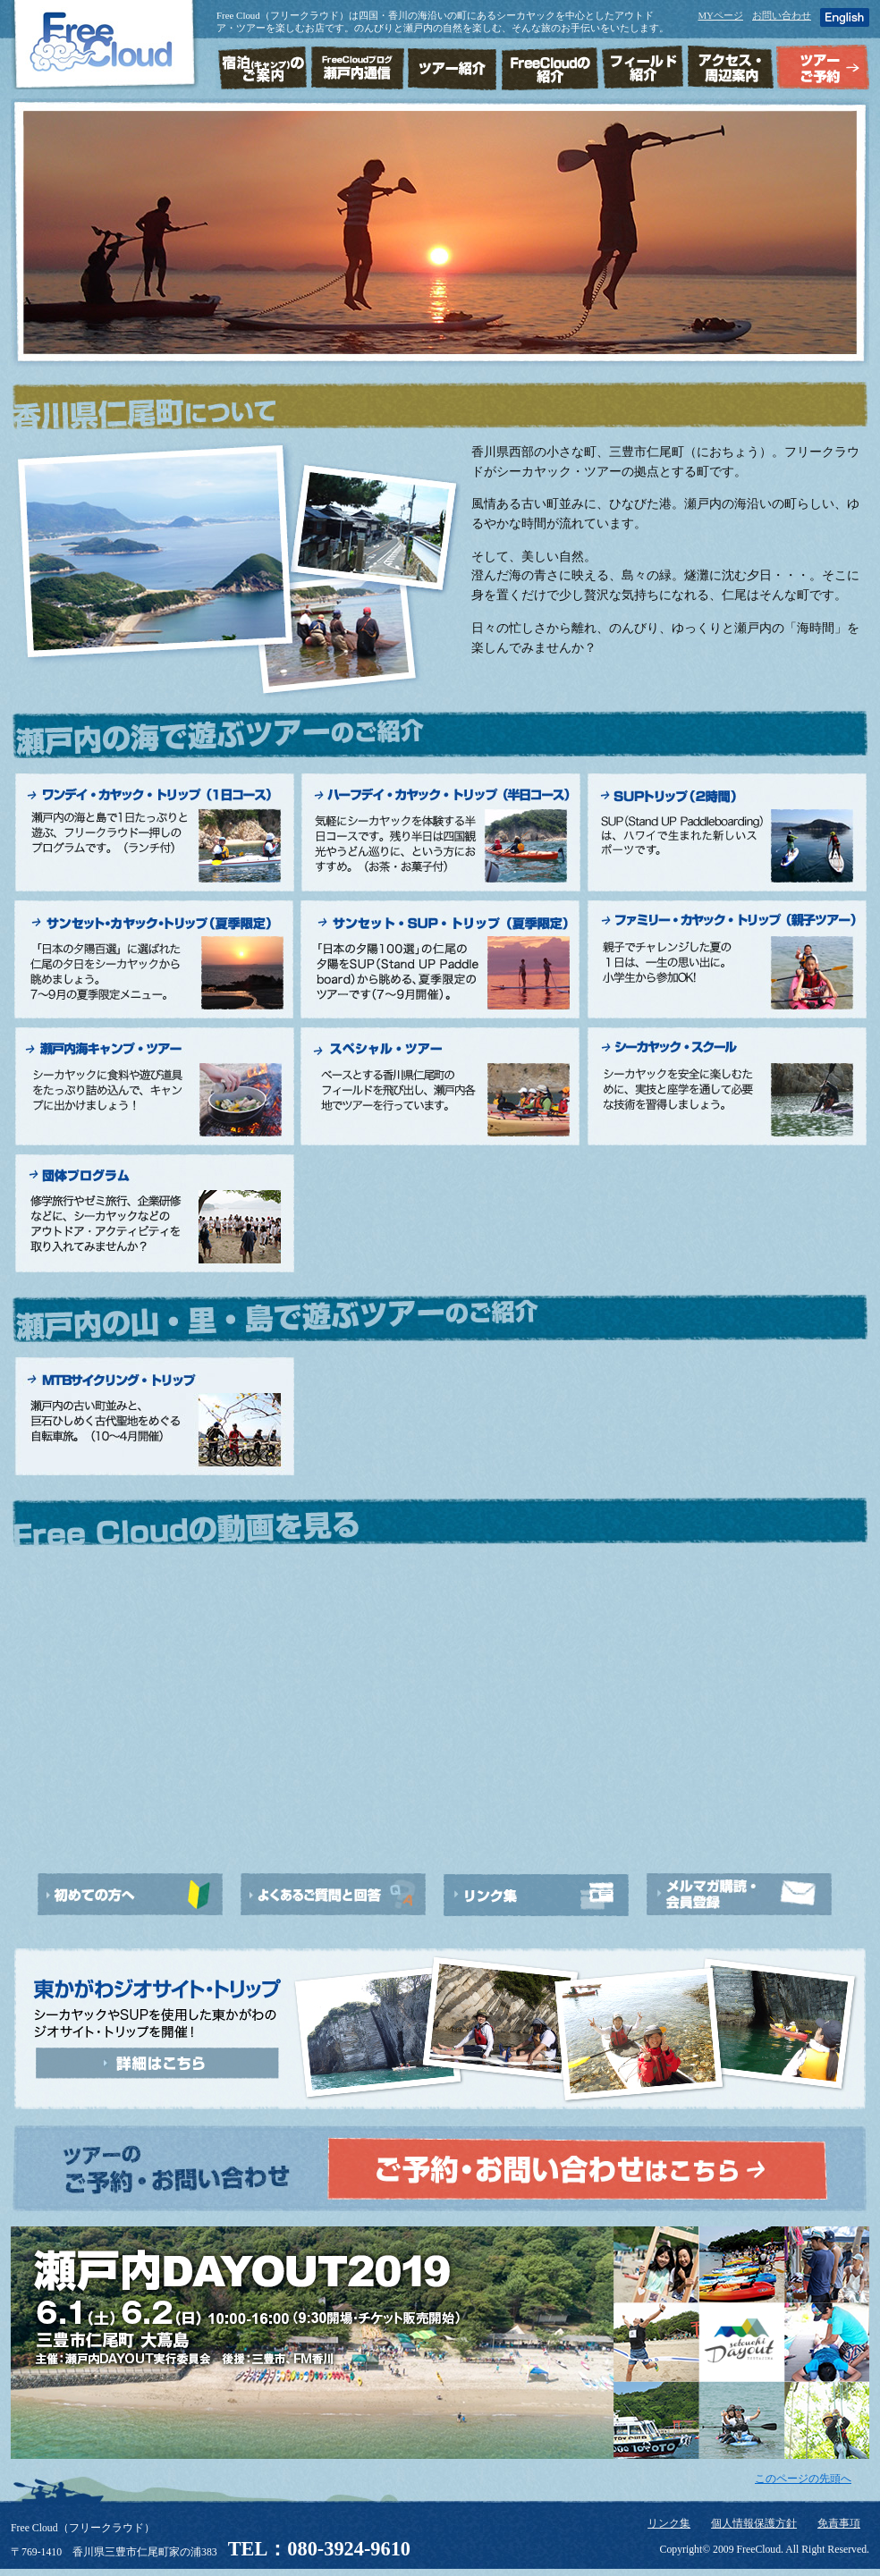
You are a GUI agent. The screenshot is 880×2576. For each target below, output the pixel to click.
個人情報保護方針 (754, 2524)
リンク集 (668, 2524)
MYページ (720, 15)
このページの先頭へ (803, 2479)
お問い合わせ (781, 15)
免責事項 (838, 2524)
